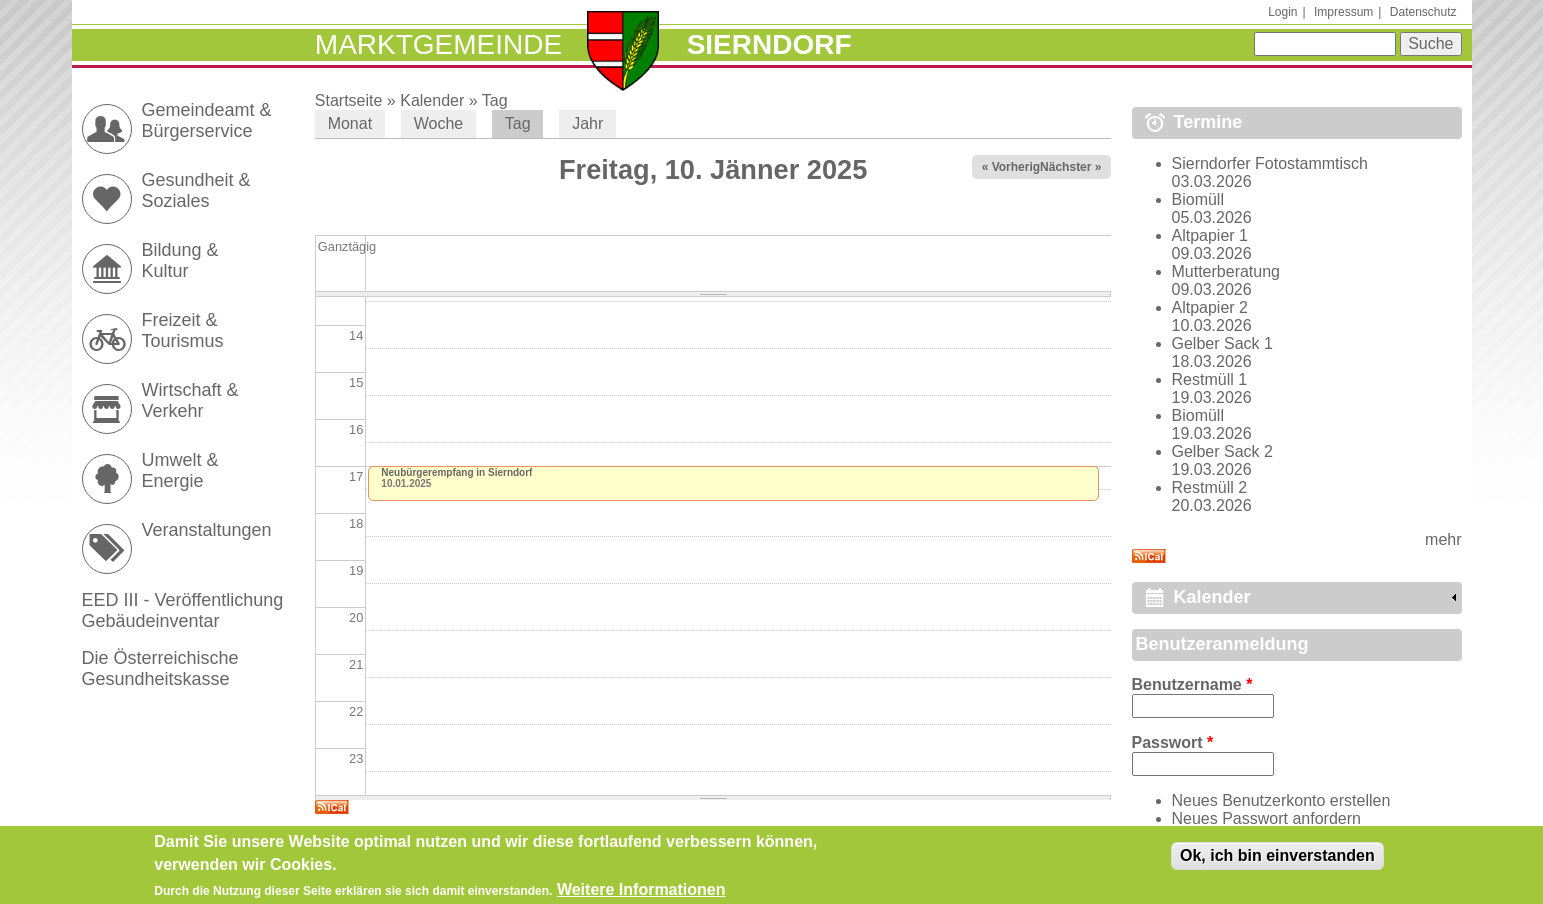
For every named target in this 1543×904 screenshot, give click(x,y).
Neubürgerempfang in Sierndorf (456, 472)
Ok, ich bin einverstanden (1277, 859)
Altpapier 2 (1210, 307)
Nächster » (1070, 167)
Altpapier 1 (1210, 235)
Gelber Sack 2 (1222, 451)
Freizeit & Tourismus (183, 330)
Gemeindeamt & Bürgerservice (207, 120)
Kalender (432, 100)
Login (1282, 12)
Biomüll (1198, 199)
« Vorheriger (1017, 167)
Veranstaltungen (207, 530)
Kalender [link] (1212, 597)
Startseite (349, 100)
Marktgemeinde (438, 44)
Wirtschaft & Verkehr (190, 400)
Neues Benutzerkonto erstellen (1281, 800)
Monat (350, 123)
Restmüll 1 (1210, 379)
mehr (1443, 539)
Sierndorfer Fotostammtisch (1270, 163)
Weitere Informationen (641, 893)
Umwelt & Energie (180, 470)
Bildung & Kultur (180, 260)
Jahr (587, 123)
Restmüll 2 (1210, 487)
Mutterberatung (1226, 271)
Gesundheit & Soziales (196, 190)
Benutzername (1192, 684)
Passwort (1173, 742)
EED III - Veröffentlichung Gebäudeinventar (183, 610)
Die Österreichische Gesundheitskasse (160, 668)
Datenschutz (1423, 12)
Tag (495, 100)
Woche (439, 123)
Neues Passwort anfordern (1266, 818)
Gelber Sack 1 (1222, 343)
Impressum (1343, 12)
